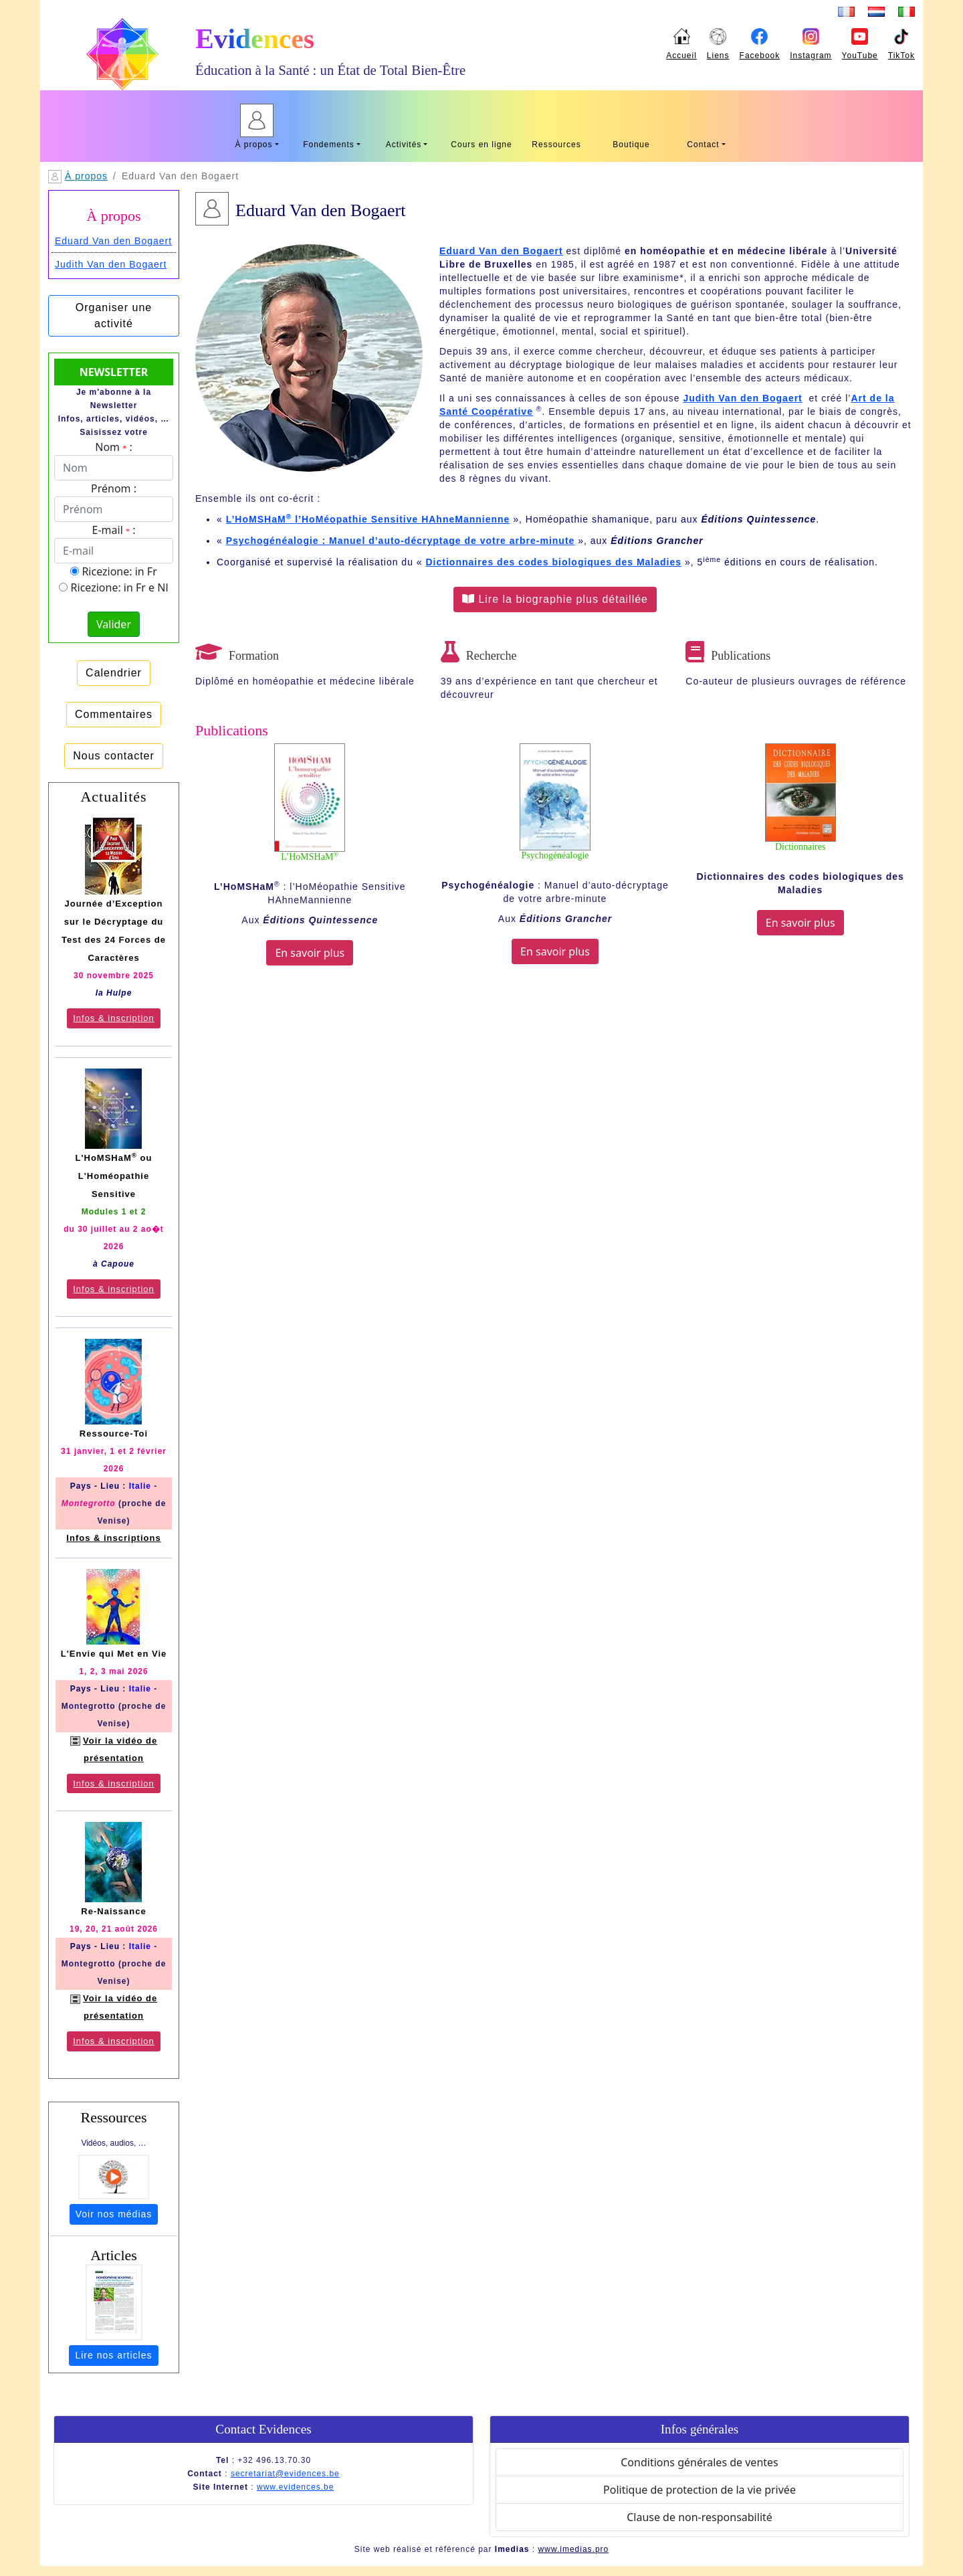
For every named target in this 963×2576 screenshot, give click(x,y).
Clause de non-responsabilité (699, 2517)
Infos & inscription (113, 1018)
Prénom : (113, 488)
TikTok (901, 55)
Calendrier (114, 672)
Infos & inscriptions (113, 1538)
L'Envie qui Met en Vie (114, 1654)
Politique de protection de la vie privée (699, 2489)
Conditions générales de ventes (699, 2462)
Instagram (810, 55)
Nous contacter (113, 755)
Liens (718, 55)
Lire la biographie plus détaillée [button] (555, 599)
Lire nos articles (113, 2355)
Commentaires (113, 714)
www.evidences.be (295, 2487)
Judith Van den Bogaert (111, 264)
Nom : (113, 447)
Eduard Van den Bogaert (113, 241)
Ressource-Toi (114, 1434)
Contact (703, 144)
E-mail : (114, 530)
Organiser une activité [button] (114, 315)
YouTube (860, 55)
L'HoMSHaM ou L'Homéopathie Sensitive (114, 1176)
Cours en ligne (481, 144)
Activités (404, 144)
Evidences (254, 38)
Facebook (760, 55)
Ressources (556, 144)
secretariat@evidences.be (285, 2473)
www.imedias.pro (573, 2549)
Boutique (631, 144)
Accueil (681, 55)
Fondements (328, 144)
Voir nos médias (114, 2214)
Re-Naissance (113, 1911)
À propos (253, 144)
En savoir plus (309, 952)
